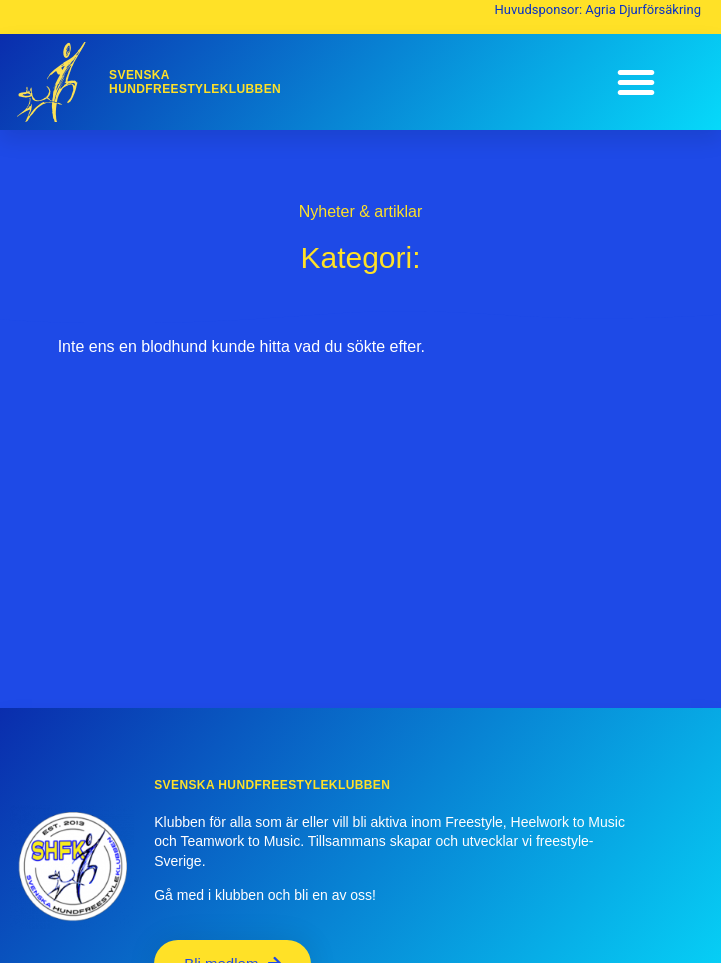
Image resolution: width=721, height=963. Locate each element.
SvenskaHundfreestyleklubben (195, 82)
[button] (636, 82)
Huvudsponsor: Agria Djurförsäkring (598, 9)
